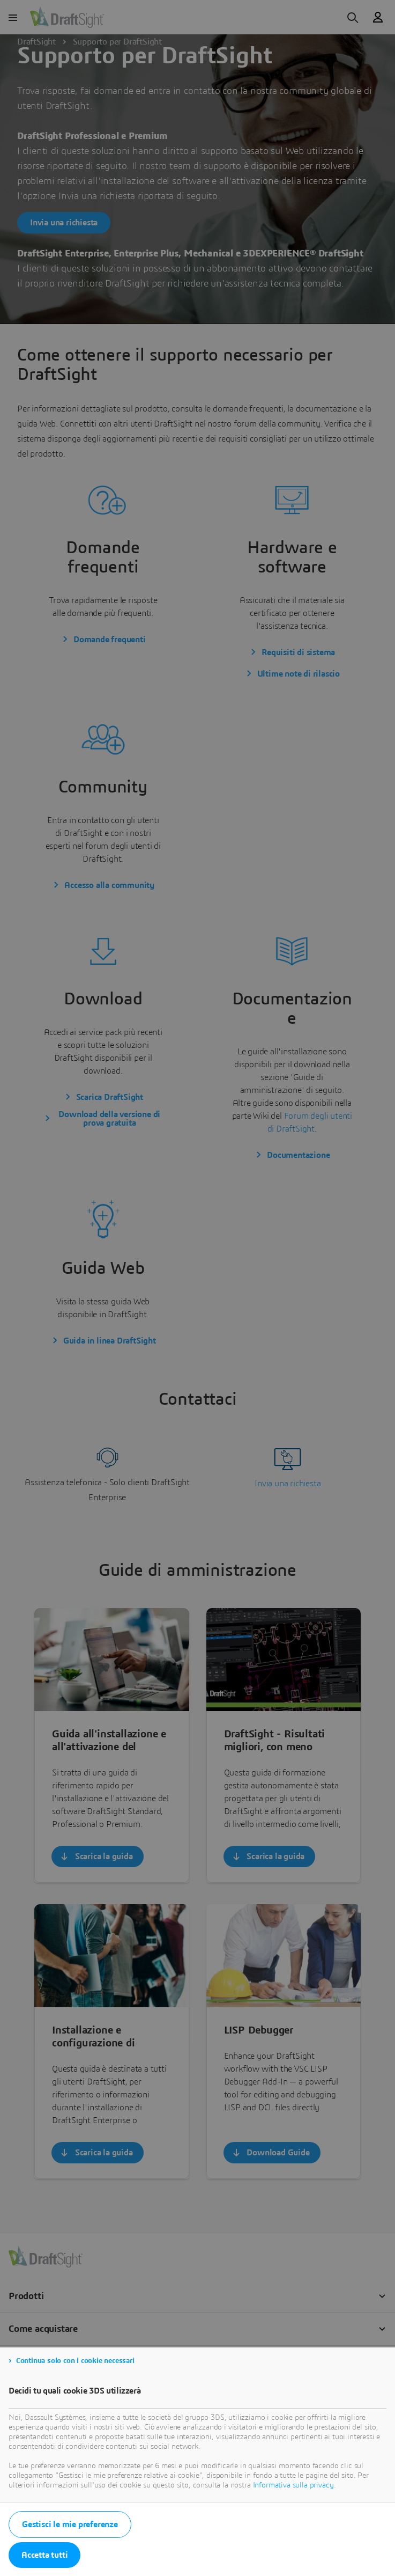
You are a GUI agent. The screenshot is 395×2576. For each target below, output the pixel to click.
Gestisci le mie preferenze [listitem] (70, 2524)
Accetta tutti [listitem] (44, 2555)
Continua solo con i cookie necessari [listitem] (75, 2361)
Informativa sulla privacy (293, 2485)
